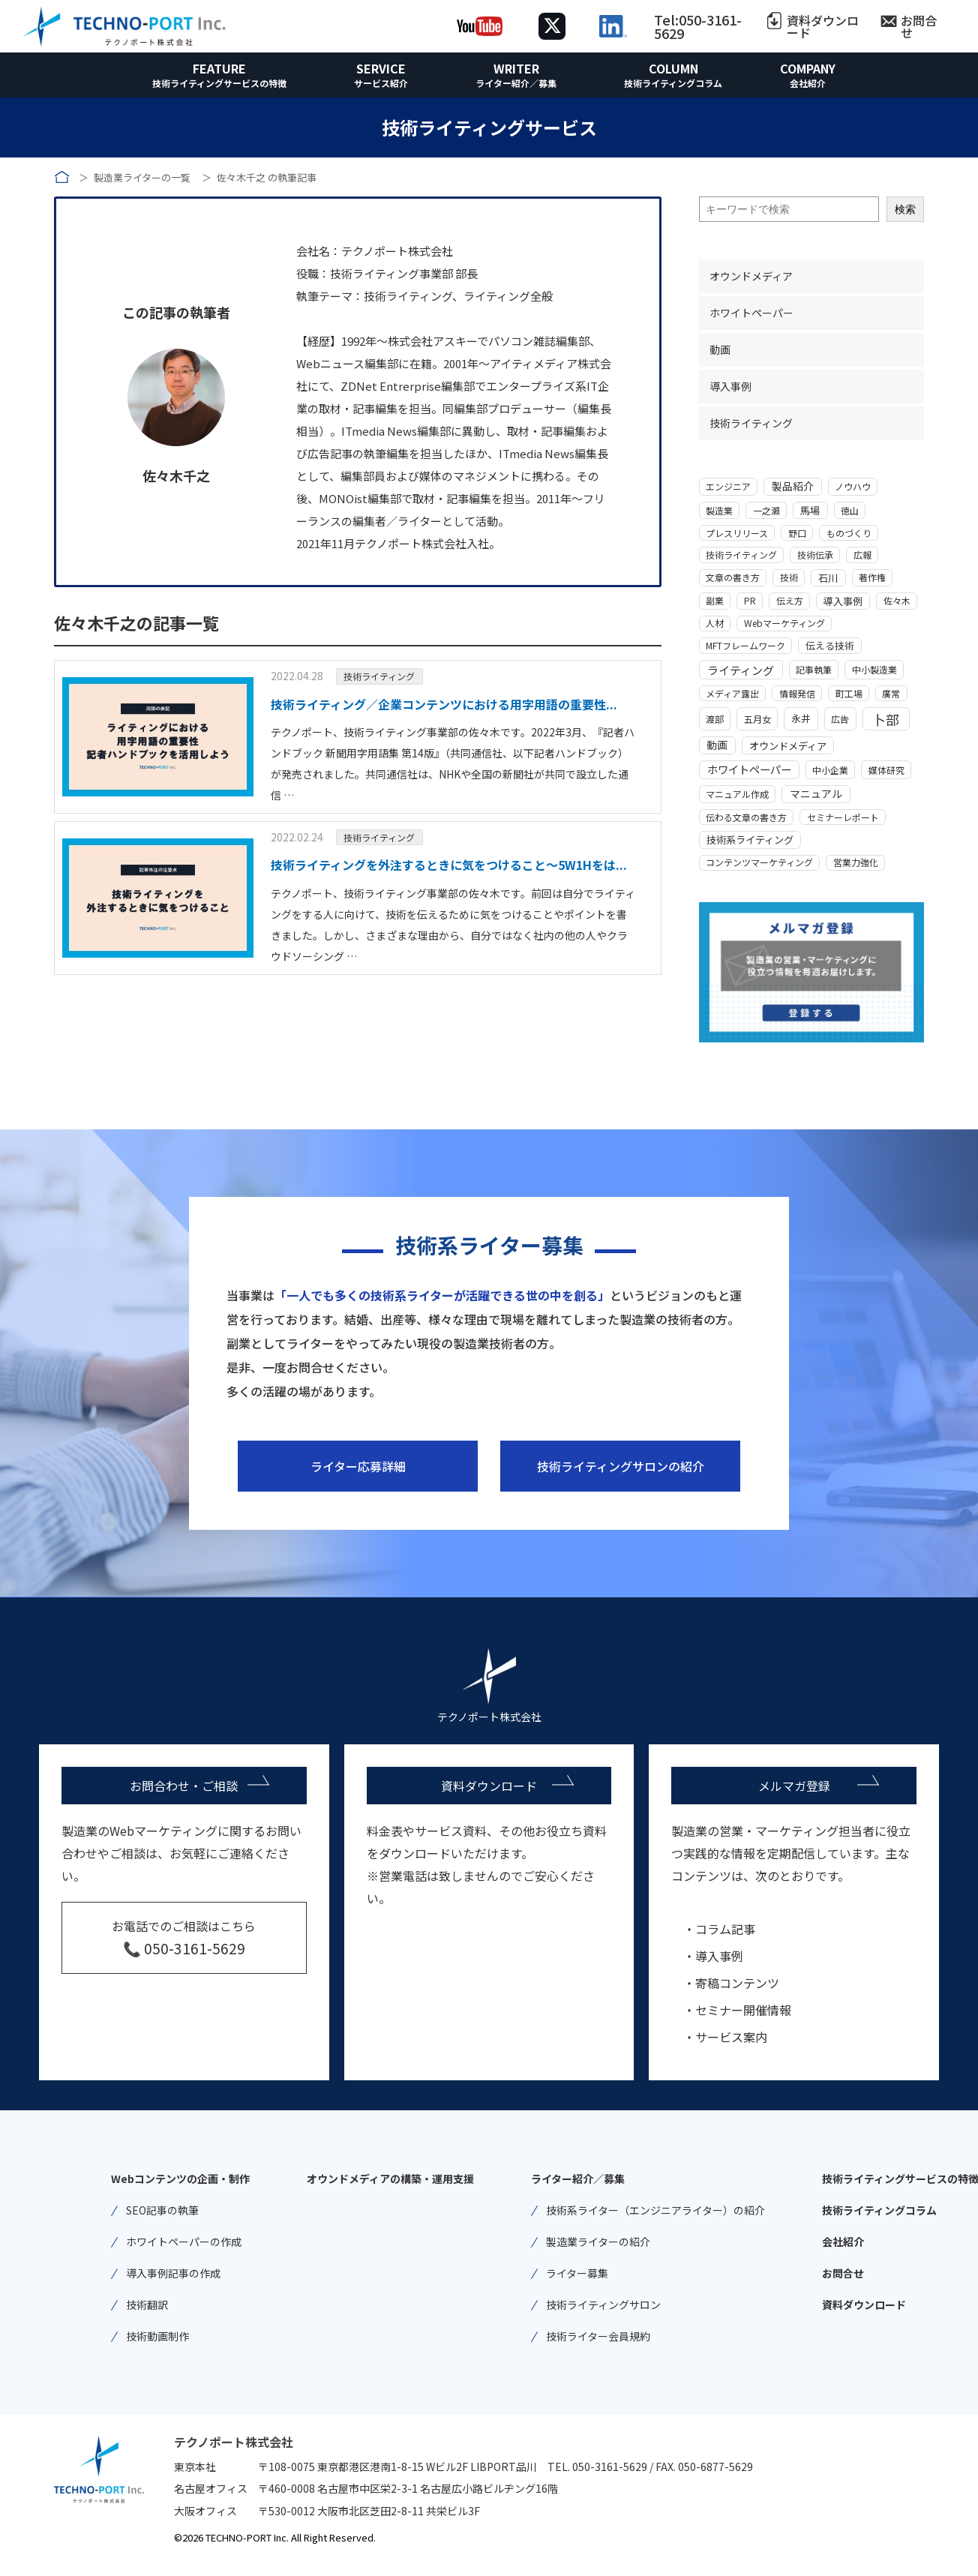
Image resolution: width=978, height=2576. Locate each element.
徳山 (850, 510)
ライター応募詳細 (358, 1466)
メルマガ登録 (794, 1786)
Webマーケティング (784, 622)
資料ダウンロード (823, 26)
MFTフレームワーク (745, 645)
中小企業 (830, 769)
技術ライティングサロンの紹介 (620, 1466)
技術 (789, 577)
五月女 (757, 718)
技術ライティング (379, 676)
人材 (715, 622)
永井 (801, 718)
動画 (720, 349)
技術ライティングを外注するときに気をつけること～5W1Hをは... (449, 865)
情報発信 (797, 693)
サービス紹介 (381, 82)
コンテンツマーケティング (759, 862)
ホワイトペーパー (752, 312)
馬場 (810, 510)
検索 (905, 209)
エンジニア (728, 486)
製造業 (719, 510)
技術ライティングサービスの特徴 (219, 82)
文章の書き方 (733, 577)
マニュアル (816, 793)
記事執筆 (814, 669)
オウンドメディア (751, 275)
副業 (715, 600)
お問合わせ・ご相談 (184, 1786)
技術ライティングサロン (603, 2304)
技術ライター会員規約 (598, 2336)
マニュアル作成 (737, 793)
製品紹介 (793, 485)
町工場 (849, 693)
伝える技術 (830, 645)
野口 (797, 532)
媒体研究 (886, 769)
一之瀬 (766, 510)
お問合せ (919, 26)
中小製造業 (874, 669)
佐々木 (897, 600)
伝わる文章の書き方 (746, 817)
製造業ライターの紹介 (598, 2241)
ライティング (740, 670)
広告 (840, 718)
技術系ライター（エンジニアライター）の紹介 (655, 2210)
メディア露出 (732, 693)
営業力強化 (855, 862)
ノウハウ (853, 486)
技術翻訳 (147, 2304)
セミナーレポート (843, 817)
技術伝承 (815, 554)
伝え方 (789, 600)
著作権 (872, 577)
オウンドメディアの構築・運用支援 (390, 2178)
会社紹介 (808, 82)
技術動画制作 (157, 2336)
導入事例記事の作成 (173, 2273)
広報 (863, 554)
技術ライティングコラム (673, 82)
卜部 (885, 719)
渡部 (715, 718)
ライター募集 (577, 2273)
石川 (828, 578)
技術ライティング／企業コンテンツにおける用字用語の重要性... (444, 704)
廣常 (891, 693)
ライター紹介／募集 (516, 82)
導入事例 (731, 386)
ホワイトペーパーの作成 (184, 2241)
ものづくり (849, 532)
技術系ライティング (750, 839)
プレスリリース (737, 532)
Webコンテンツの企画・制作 (180, 2178)
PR (750, 600)
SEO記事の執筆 (162, 2210)
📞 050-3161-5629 (184, 1948)
